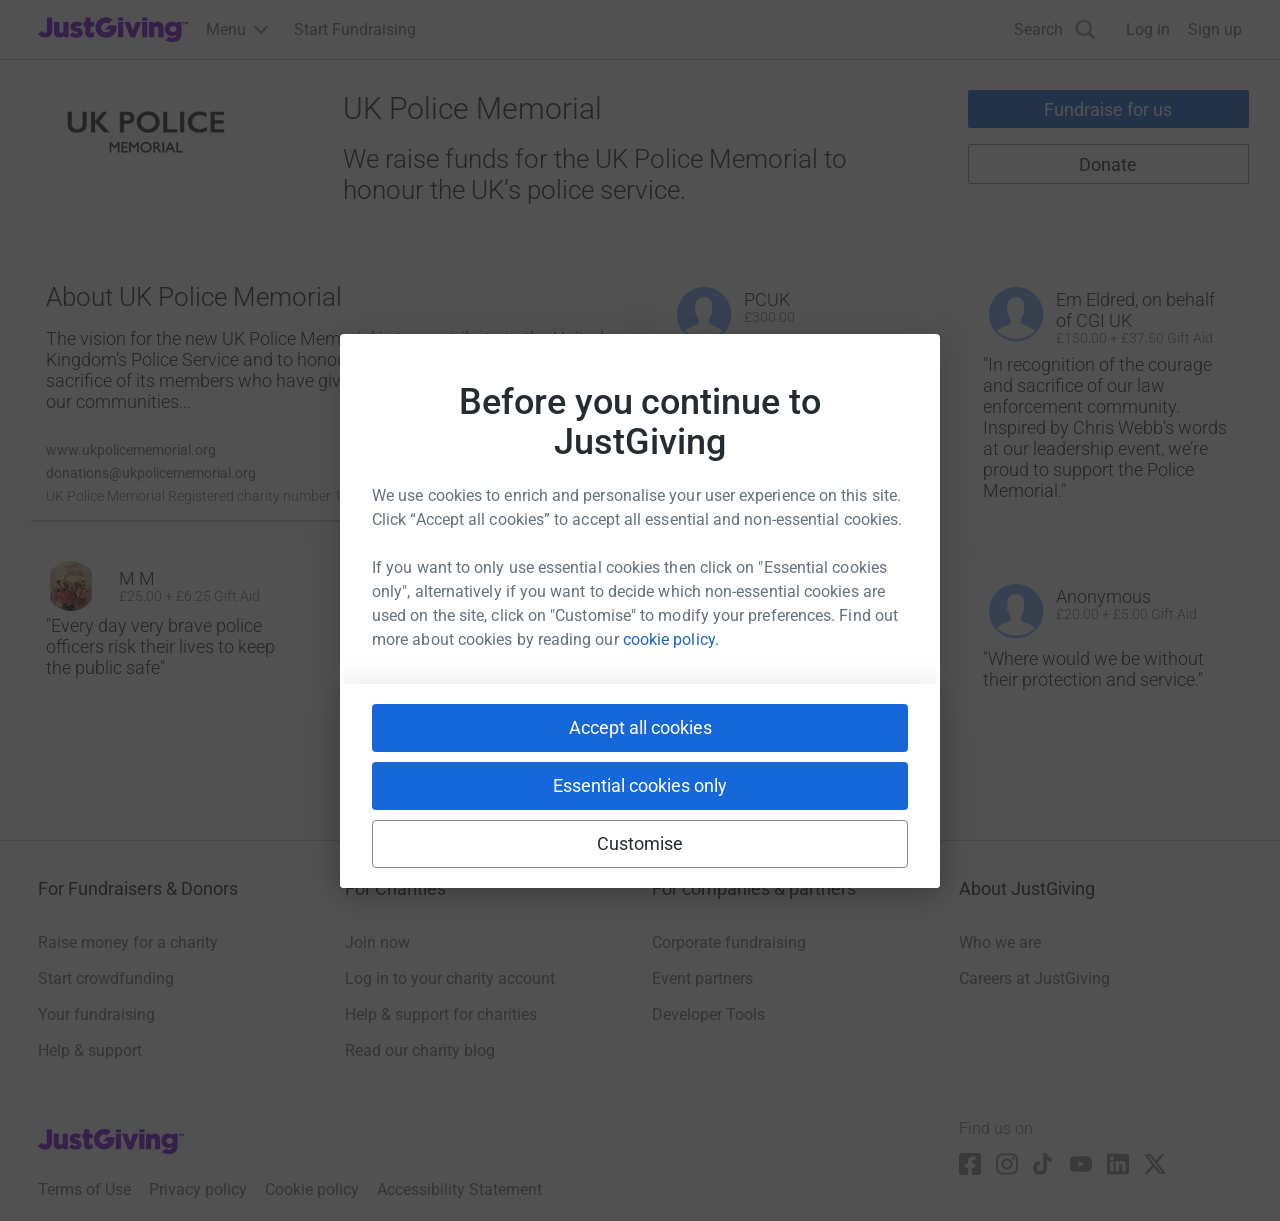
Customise (640, 843)
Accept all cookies (640, 727)
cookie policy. (671, 639)
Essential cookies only (640, 785)
